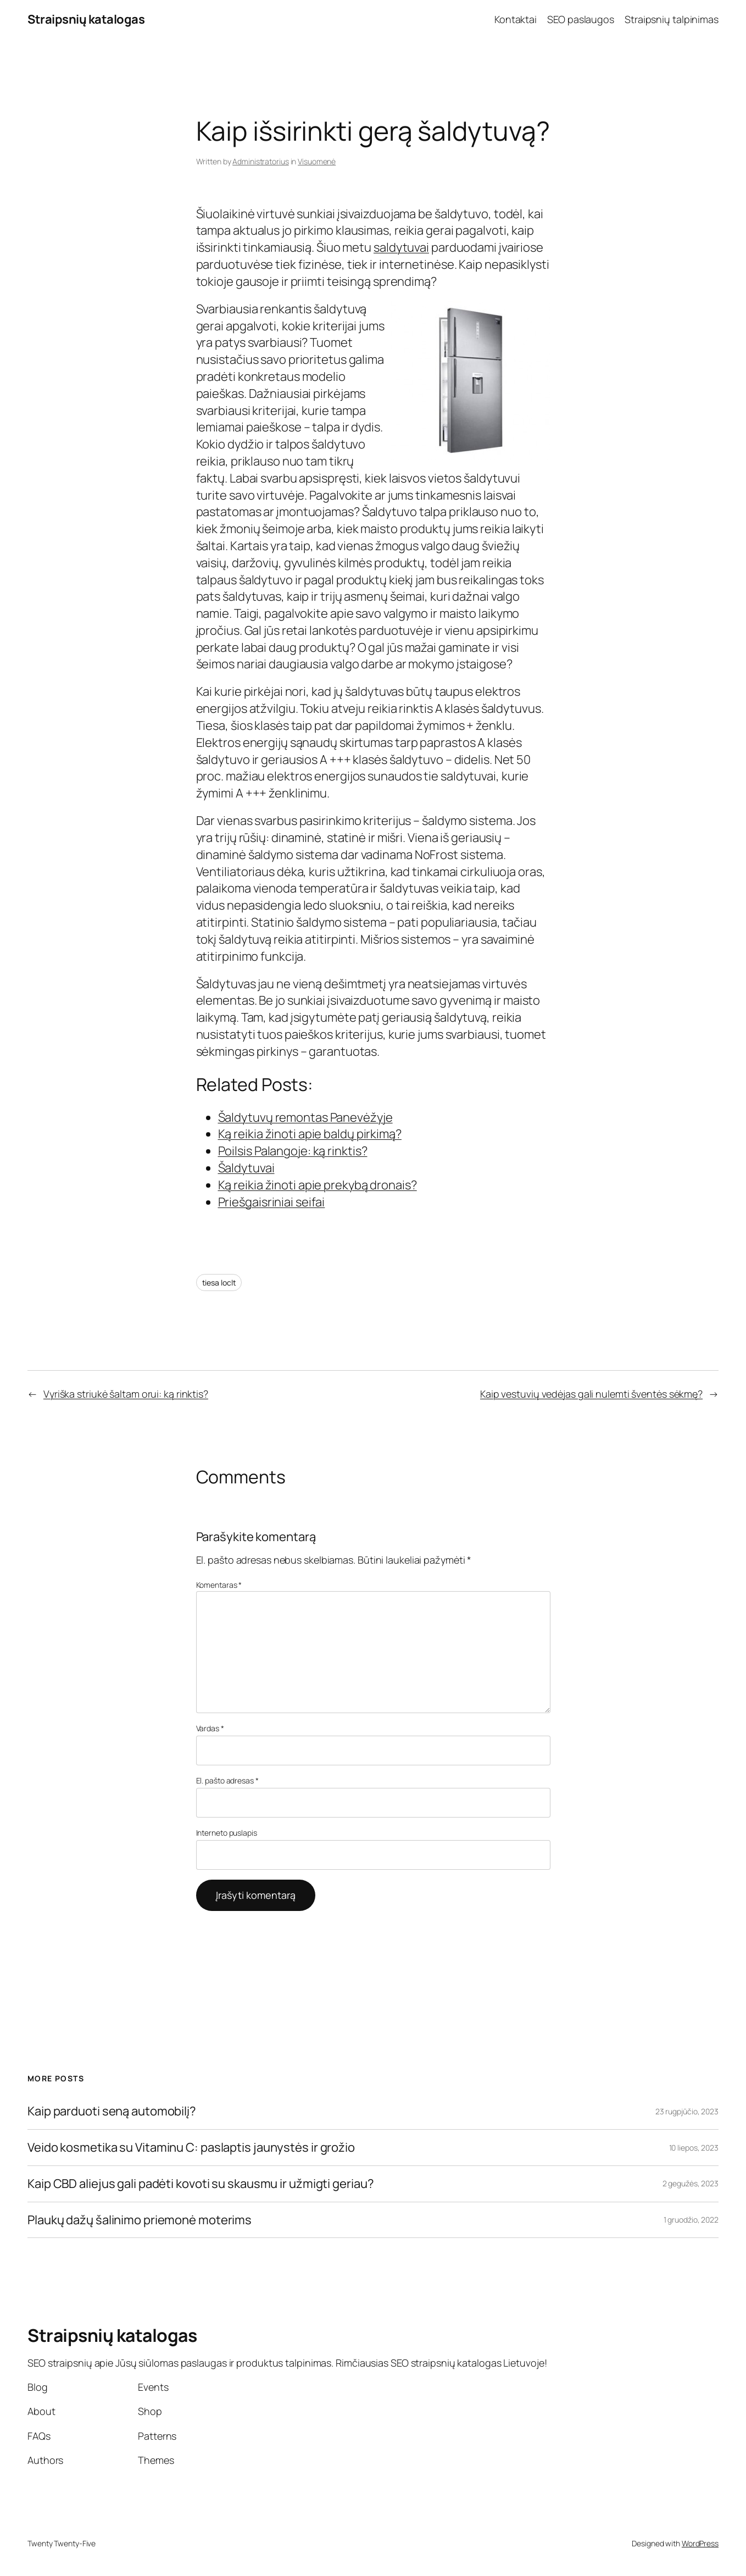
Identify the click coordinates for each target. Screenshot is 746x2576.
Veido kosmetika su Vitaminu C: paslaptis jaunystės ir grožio (191, 2147)
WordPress (700, 2543)
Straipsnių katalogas (85, 19)
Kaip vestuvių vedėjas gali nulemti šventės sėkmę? (591, 1393)
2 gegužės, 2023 (691, 2183)
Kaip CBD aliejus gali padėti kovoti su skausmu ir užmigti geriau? (200, 2184)
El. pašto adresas (227, 1780)
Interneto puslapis (226, 1832)
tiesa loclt (219, 1282)
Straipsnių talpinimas (672, 19)
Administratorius (260, 161)
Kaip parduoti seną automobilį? (111, 2111)
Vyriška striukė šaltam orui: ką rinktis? (125, 1393)
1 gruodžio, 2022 (691, 2219)
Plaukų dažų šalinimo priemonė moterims (139, 2220)
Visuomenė (317, 161)
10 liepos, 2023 (694, 2147)
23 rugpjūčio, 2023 (687, 2111)
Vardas (210, 1728)
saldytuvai (401, 247)
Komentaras (219, 1585)
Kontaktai (515, 19)
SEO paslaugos (580, 19)
